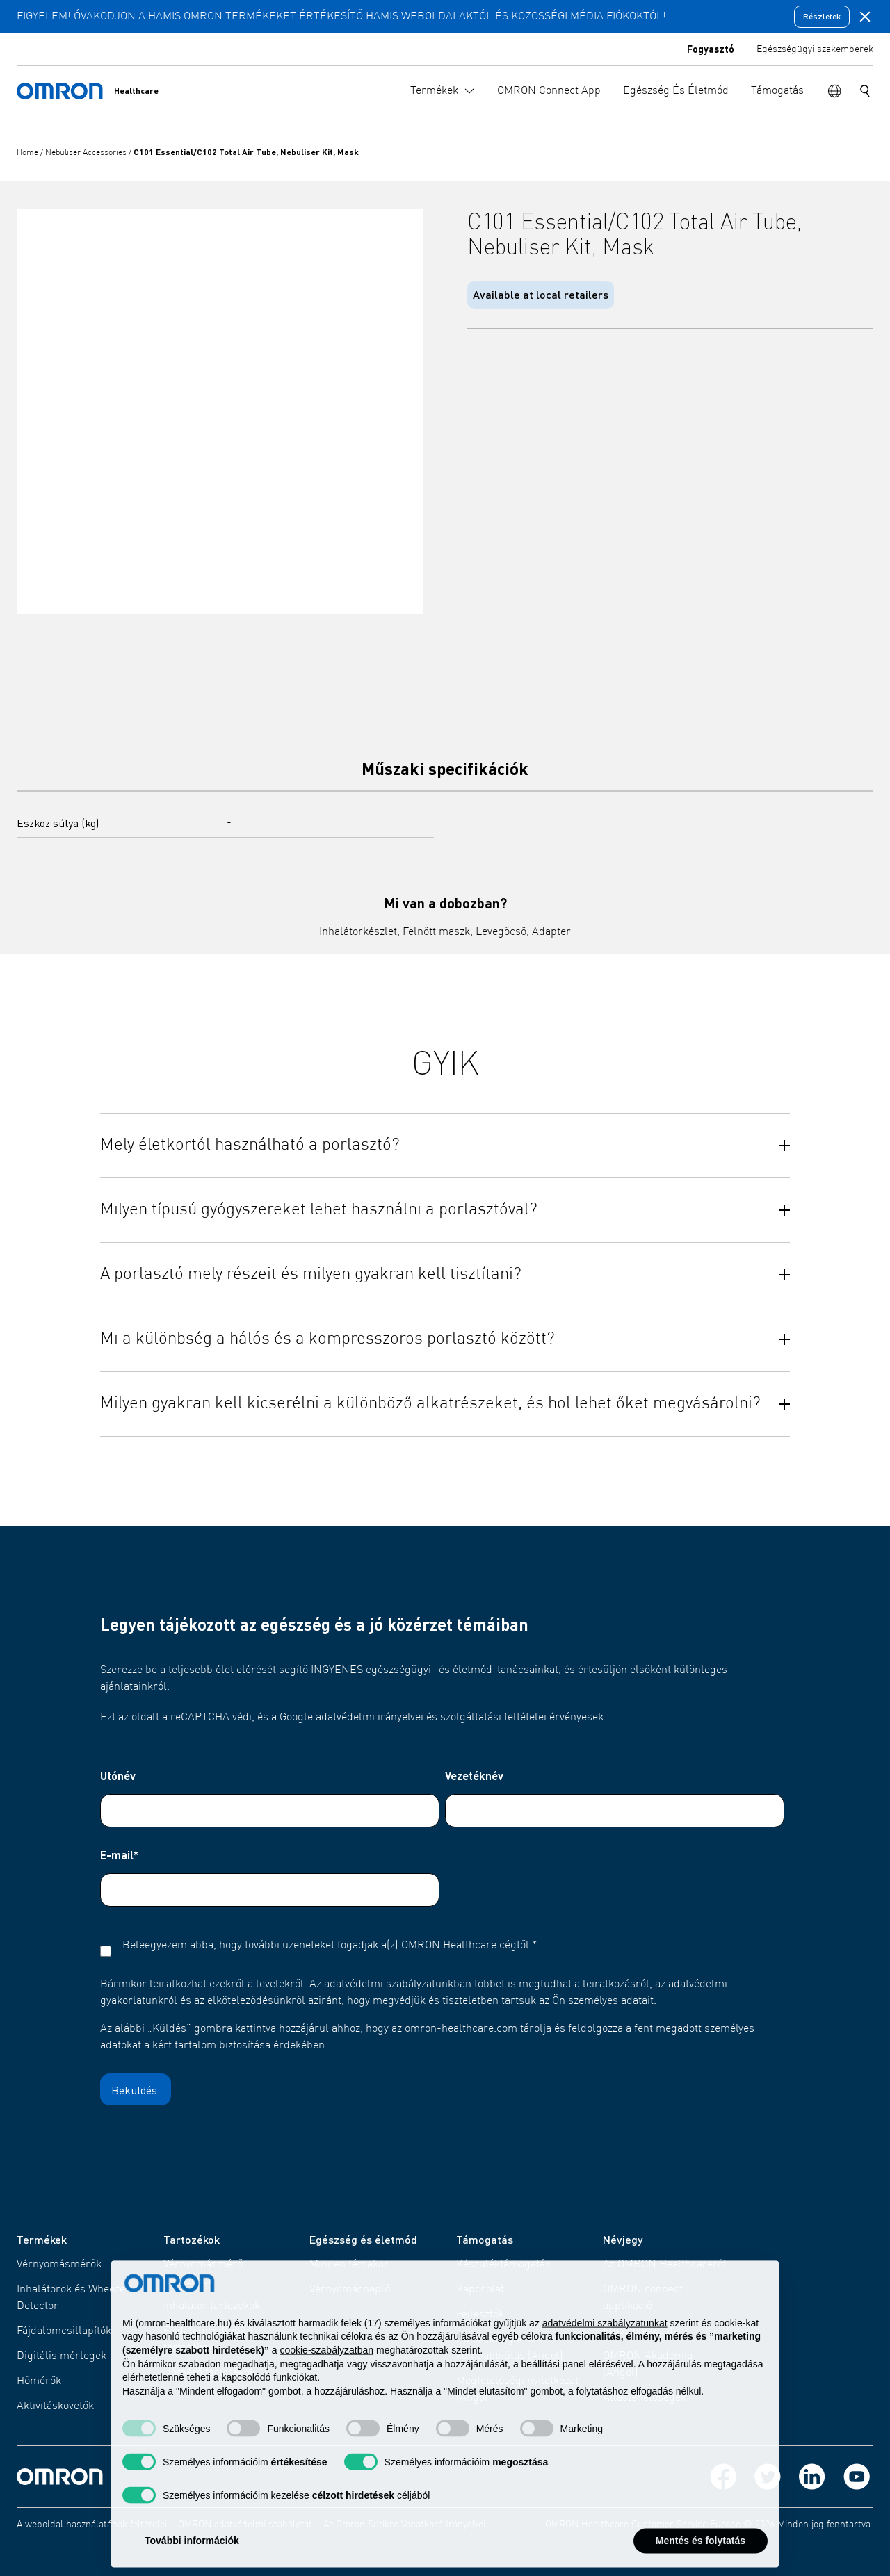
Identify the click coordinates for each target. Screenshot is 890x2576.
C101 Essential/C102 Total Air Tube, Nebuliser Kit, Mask (246, 152)
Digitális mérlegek (61, 2356)
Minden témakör (349, 2264)
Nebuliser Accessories (87, 153)
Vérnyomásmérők (59, 2264)
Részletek (822, 16)
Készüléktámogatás (503, 2264)
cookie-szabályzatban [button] (326, 2373)
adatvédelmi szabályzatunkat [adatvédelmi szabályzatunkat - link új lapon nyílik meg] (605, 2345)
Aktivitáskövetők (55, 2406)
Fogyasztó (710, 48)
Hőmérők (39, 2381)
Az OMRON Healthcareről (665, 2264)
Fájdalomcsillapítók (64, 2331)
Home (28, 153)
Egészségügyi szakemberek (814, 49)
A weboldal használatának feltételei (92, 2524)
